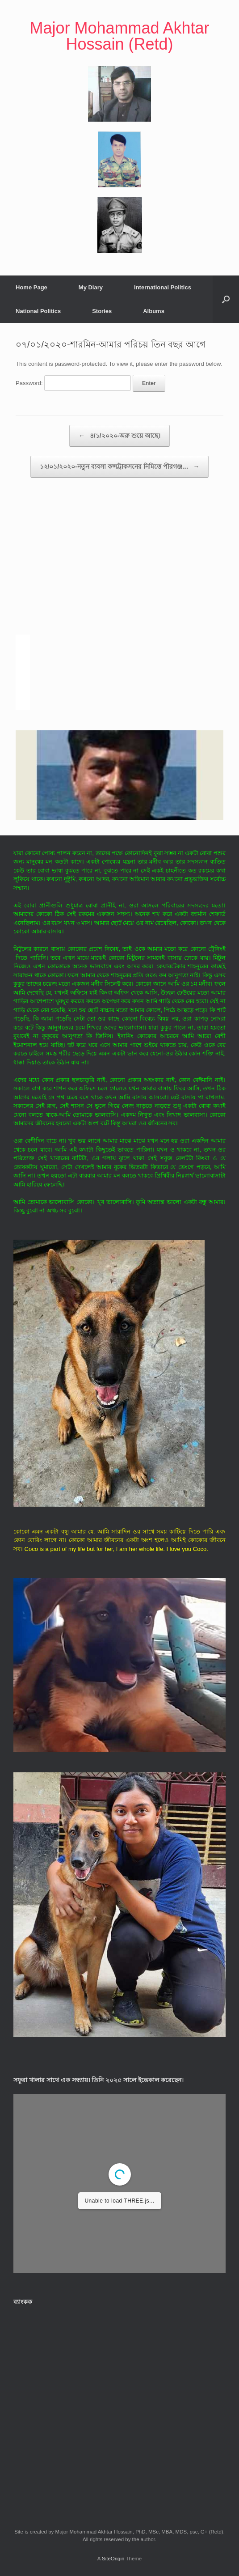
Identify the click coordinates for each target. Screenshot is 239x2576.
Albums (153, 311)
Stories (102, 311)
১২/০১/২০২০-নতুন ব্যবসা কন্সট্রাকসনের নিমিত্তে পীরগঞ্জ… (120, 466)
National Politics (38, 311)
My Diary (91, 287)
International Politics (162, 287)
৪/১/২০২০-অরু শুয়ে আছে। (119, 436)
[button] (226, 299)
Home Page (31, 287)
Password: (73, 383)
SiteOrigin (113, 2558)
